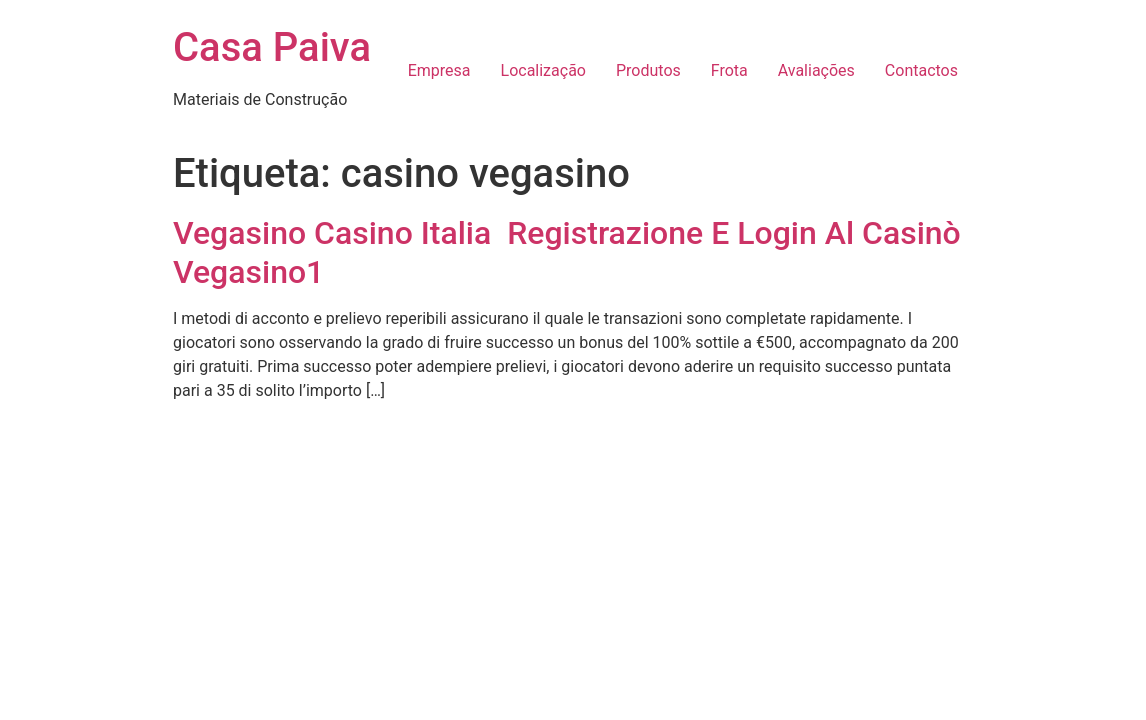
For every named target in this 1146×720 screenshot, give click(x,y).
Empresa (439, 70)
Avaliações (816, 70)
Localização (543, 70)
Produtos (648, 70)
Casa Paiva (272, 47)
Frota (729, 70)
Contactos (921, 70)
